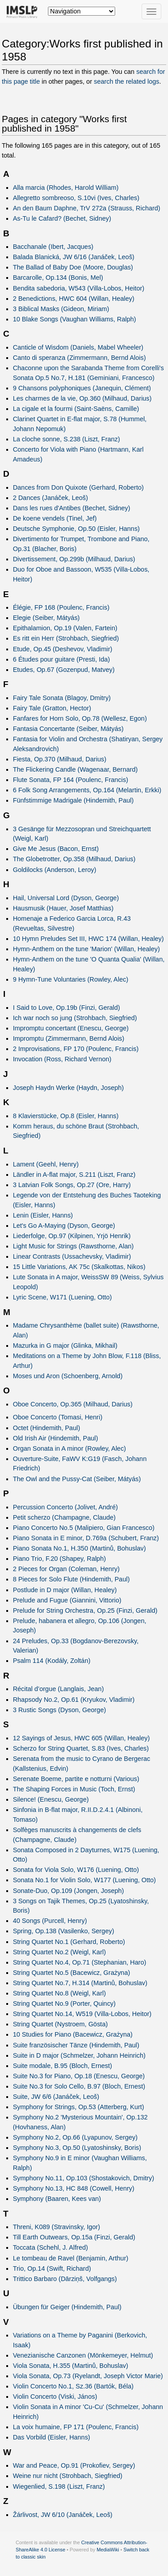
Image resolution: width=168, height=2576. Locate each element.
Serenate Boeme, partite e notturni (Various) (76, 1778)
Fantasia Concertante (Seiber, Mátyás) (68, 728)
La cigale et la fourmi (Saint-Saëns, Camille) (76, 408)
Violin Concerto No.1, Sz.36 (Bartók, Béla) (73, 2386)
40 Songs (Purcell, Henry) (50, 1920)
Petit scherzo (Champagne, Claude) (64, 1517)
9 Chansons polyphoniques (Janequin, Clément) (82, 388)
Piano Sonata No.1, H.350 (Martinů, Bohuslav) (79, 1548)
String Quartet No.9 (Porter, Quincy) (64, 2003)
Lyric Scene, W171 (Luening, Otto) (62, 1297)
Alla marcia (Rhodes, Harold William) (66, 187)
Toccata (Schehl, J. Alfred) (50, 2247)
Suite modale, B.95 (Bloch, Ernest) (62, 2065)
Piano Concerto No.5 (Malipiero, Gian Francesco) (84, 1527)
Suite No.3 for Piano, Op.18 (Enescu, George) (79, 2076)
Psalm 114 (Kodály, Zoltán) (51, 1660)
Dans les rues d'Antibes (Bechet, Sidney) (71, 508)
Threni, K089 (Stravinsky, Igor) (56, 2226)
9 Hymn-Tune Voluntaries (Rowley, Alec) (71, 979)
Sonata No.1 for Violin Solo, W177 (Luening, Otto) (84, 1880)
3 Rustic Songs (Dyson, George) (59, 1709)
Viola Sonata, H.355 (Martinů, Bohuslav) (70, 2365)
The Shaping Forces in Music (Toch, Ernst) (74, 1789)
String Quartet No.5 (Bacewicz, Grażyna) (71, 1972)
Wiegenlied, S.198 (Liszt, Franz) (59, 2486)
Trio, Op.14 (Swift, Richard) (52, 2268)
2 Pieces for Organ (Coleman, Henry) (66, 1568)
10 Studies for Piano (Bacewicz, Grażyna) (73, 2034)
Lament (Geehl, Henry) (46, 1164)
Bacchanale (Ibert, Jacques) (53, 246)
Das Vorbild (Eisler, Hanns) (51, 2437)
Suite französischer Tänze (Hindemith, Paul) (76, 2045)
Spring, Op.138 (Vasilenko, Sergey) (63, 1931)
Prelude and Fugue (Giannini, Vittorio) (67, 1600)
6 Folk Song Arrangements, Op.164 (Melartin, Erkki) (87, 790)
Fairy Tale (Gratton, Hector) (52, 708)
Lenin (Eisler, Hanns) (43, 1215)
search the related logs (126, 81)
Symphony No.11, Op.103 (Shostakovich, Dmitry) (83, 2178)
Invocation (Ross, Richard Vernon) (62, 1059)
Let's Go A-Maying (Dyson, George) (64, 1225)
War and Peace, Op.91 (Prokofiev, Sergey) (74, 2465)
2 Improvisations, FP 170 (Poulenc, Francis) (76, 1048)
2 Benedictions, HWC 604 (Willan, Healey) (73, 298)
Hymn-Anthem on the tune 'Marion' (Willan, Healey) (86, 949)
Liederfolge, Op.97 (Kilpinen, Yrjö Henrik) (72, 1235)
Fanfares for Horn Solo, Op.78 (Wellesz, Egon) (80, 718)
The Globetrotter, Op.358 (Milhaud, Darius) (74, 859)
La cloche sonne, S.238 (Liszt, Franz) (66, 439)
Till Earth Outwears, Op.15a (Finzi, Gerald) (74, 2237)
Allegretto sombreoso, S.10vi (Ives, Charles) (76, 197)
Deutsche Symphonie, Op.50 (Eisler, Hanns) (76, 528)
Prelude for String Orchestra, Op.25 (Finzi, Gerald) (85, 1610)
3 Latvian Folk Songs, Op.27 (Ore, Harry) (72, 1184)
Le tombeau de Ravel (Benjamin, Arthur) (71, 2258)
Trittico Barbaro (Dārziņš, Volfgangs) (65, 2278)
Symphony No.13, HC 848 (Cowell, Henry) (73, 2188)
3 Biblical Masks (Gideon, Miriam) (61, 308)
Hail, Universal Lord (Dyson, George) (66, 897)
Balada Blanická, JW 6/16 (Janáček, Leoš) (73, 257)
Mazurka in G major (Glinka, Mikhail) (65, 1345)
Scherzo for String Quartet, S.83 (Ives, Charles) (81, 1748)
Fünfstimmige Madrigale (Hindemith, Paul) (73, 800)
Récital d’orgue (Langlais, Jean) (58, 1688)
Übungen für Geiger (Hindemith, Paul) (67, 2307)
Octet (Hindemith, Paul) (46, 1427)
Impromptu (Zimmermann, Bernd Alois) (69, 1038)
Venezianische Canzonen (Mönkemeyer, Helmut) (83, 2355)
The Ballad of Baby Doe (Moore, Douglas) (73, 267)
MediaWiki (108, 2549)
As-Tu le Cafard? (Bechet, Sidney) (62, 218)
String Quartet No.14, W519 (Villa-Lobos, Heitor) (82, 2013)
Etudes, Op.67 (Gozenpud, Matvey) (64, 669)
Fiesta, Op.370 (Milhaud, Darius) (60, 759)
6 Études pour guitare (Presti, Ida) (61, 659)
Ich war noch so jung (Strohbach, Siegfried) (75, 1017)
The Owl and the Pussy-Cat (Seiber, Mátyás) (77, 1478)
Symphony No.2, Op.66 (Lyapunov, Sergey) (75, 2137)
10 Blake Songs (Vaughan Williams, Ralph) (74, 319)
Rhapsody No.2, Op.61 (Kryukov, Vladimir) (74, 1699)
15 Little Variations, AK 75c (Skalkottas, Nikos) (79, 1266)
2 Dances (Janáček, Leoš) (50, 497)
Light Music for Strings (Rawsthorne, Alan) (73, 1246)
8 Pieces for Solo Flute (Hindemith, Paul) (71, 1579)
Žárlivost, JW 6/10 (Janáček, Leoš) (62, 2514)
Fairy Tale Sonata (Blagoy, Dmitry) (62, 697)
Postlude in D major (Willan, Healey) (65, 1589)
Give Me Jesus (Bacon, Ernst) (56, 848)
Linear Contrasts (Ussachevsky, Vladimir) (72, 1256)
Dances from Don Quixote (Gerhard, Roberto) (78, 487)
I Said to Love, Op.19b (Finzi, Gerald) (66, 1007)
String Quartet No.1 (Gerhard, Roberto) (69, 1941)
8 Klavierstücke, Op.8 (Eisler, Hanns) (66, 1115)
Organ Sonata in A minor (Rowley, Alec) (69, 1448)
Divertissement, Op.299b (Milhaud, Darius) (74, 559)
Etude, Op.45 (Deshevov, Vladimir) (62, 649)
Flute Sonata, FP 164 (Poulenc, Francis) (70, 779)
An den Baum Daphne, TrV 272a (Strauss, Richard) (86, 208)
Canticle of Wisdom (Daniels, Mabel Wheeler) (78, 347)
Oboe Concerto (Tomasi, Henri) (58, 1417)
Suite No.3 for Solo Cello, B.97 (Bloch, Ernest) (79, 2086)
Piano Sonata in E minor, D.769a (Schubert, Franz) (86, 1538)
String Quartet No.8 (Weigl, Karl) (59, 1993)
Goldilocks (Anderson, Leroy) (54, 869)
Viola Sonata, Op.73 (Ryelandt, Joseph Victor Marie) (88, 2375)
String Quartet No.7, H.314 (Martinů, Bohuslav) (80, 1982)
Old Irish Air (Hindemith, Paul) (55, 1438)
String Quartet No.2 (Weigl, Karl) (59, 1952)
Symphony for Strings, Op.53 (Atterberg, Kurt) (78, 2106)
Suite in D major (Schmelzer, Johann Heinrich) (79, 2055)
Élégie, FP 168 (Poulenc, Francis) (61, 607)
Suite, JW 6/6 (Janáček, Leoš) (56, 2096)
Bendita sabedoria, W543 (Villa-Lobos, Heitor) (78, 288)
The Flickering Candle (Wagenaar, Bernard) (75, 769)
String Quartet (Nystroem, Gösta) (60, 2024)
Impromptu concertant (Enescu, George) (71, 1028)
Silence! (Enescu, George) (51, 1799)
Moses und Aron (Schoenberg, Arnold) (68, 1376)
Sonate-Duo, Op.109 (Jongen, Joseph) (68, 1890)
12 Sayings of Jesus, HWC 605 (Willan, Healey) (81, 1738)
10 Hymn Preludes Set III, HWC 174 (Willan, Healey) (88, 938)
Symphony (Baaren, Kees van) (57, 2198)
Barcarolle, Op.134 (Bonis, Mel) (58, 277)
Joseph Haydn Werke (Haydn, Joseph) (68, 1087)
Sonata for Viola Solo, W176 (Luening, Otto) (76, 1869)
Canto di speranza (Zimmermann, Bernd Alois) (79, 357)
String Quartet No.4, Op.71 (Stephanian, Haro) (79, 1962)
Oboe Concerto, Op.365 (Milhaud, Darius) (73, 1404)
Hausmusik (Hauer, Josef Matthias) (63, 908)
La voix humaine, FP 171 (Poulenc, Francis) (76, 2427)
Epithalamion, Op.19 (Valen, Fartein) (65, 628)
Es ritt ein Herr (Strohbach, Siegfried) (66, 638)
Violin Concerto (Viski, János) (55, 2396)
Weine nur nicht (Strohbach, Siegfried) (68, 2475)
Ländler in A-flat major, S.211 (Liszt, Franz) (74, 1174)
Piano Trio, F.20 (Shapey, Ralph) (59, 1558)
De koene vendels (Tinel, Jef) (55, 518)
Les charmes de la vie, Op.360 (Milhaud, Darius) (82, 398)
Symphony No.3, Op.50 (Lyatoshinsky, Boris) (77, 2147)
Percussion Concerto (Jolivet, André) (65, 1507)
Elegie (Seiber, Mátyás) (46, 617)
